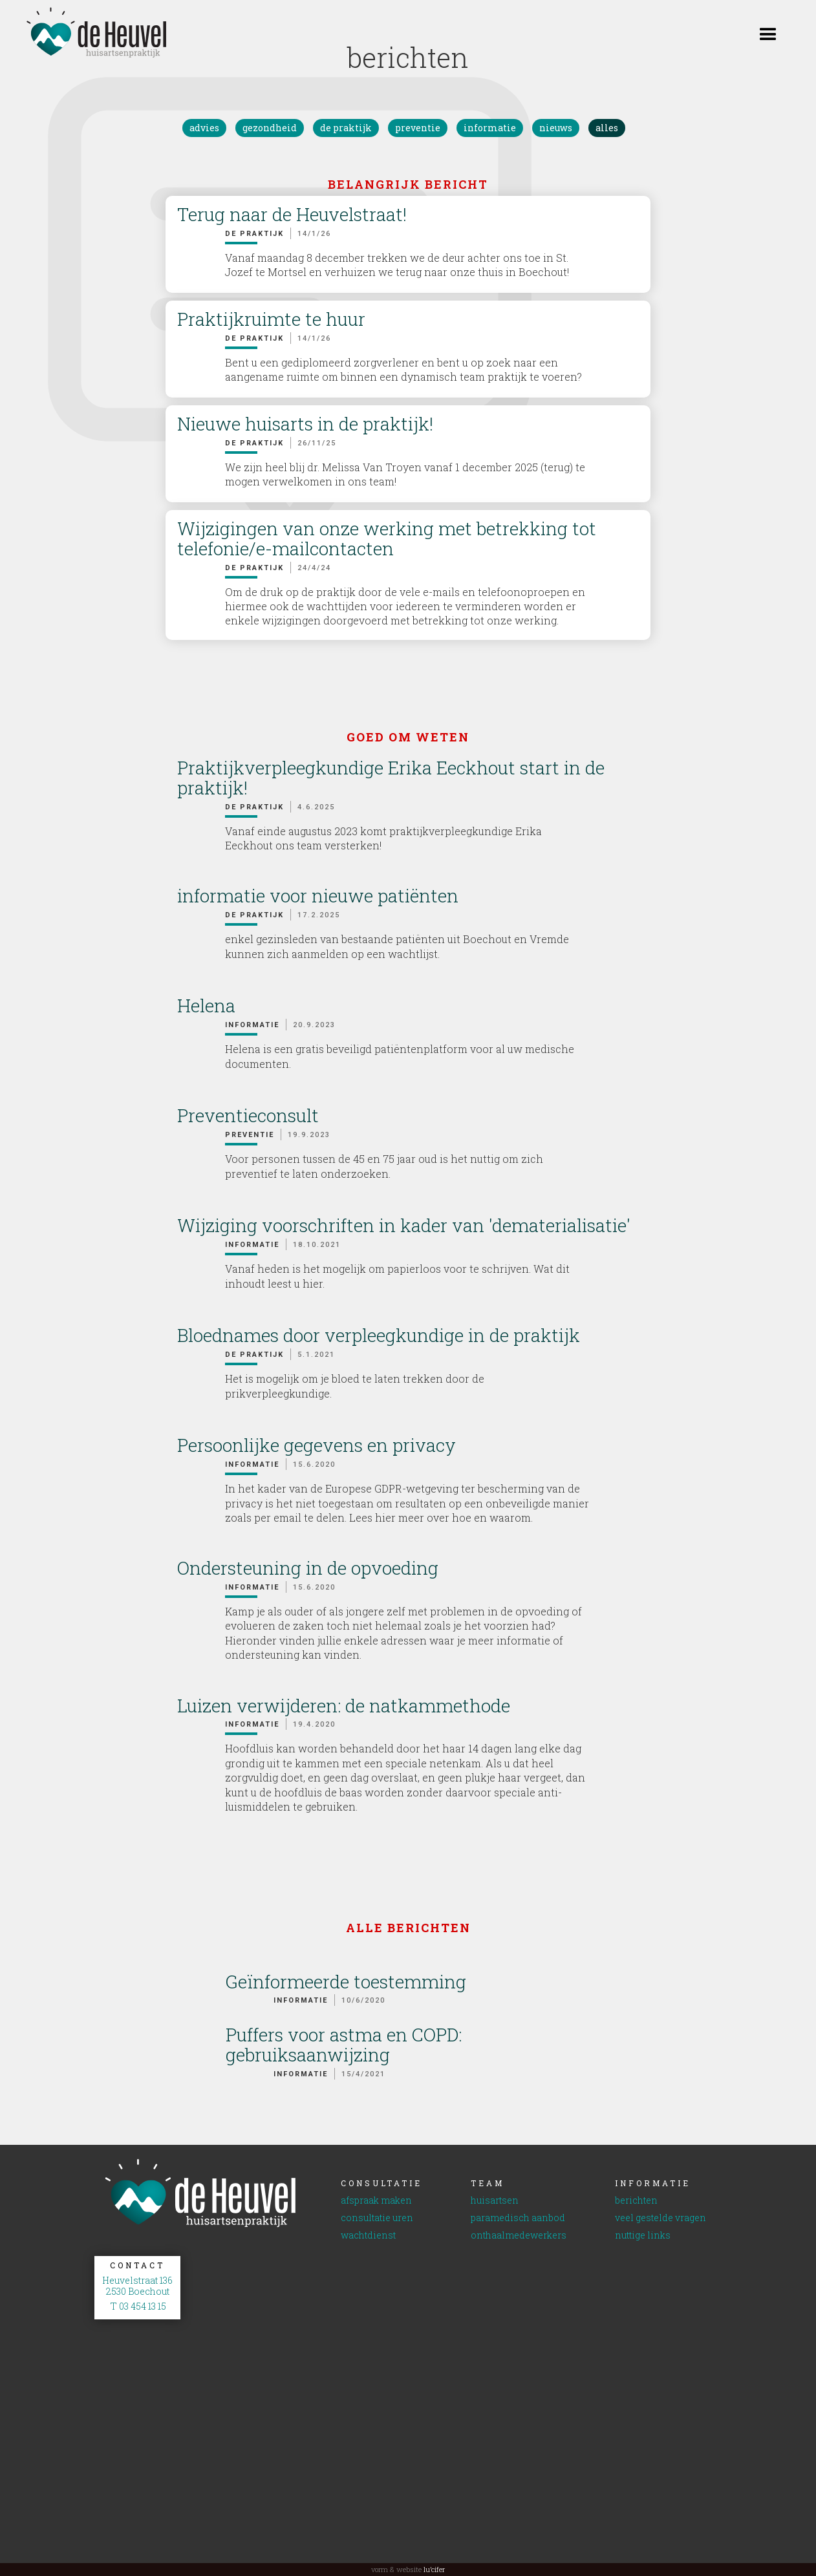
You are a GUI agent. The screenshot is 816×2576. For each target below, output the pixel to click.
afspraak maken (376, 2200)
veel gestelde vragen (660, 2218)
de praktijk (346, 128)
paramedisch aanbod (518, 2218)
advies (204, 128)
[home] (84, 32)
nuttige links (643, 2235)
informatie (490, 128)
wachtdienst (368, 2235)
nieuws (555, 128)
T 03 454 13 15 (137, 2306)
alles (607, 128)
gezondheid (269, 128)
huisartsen (495, 2200)
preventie (417, 128)
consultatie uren (377, 2218)
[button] (768, 32)
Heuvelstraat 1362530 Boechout (137, 2286)
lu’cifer (433, 2569)
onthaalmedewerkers (518, 2235)
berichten (636, 2200)
